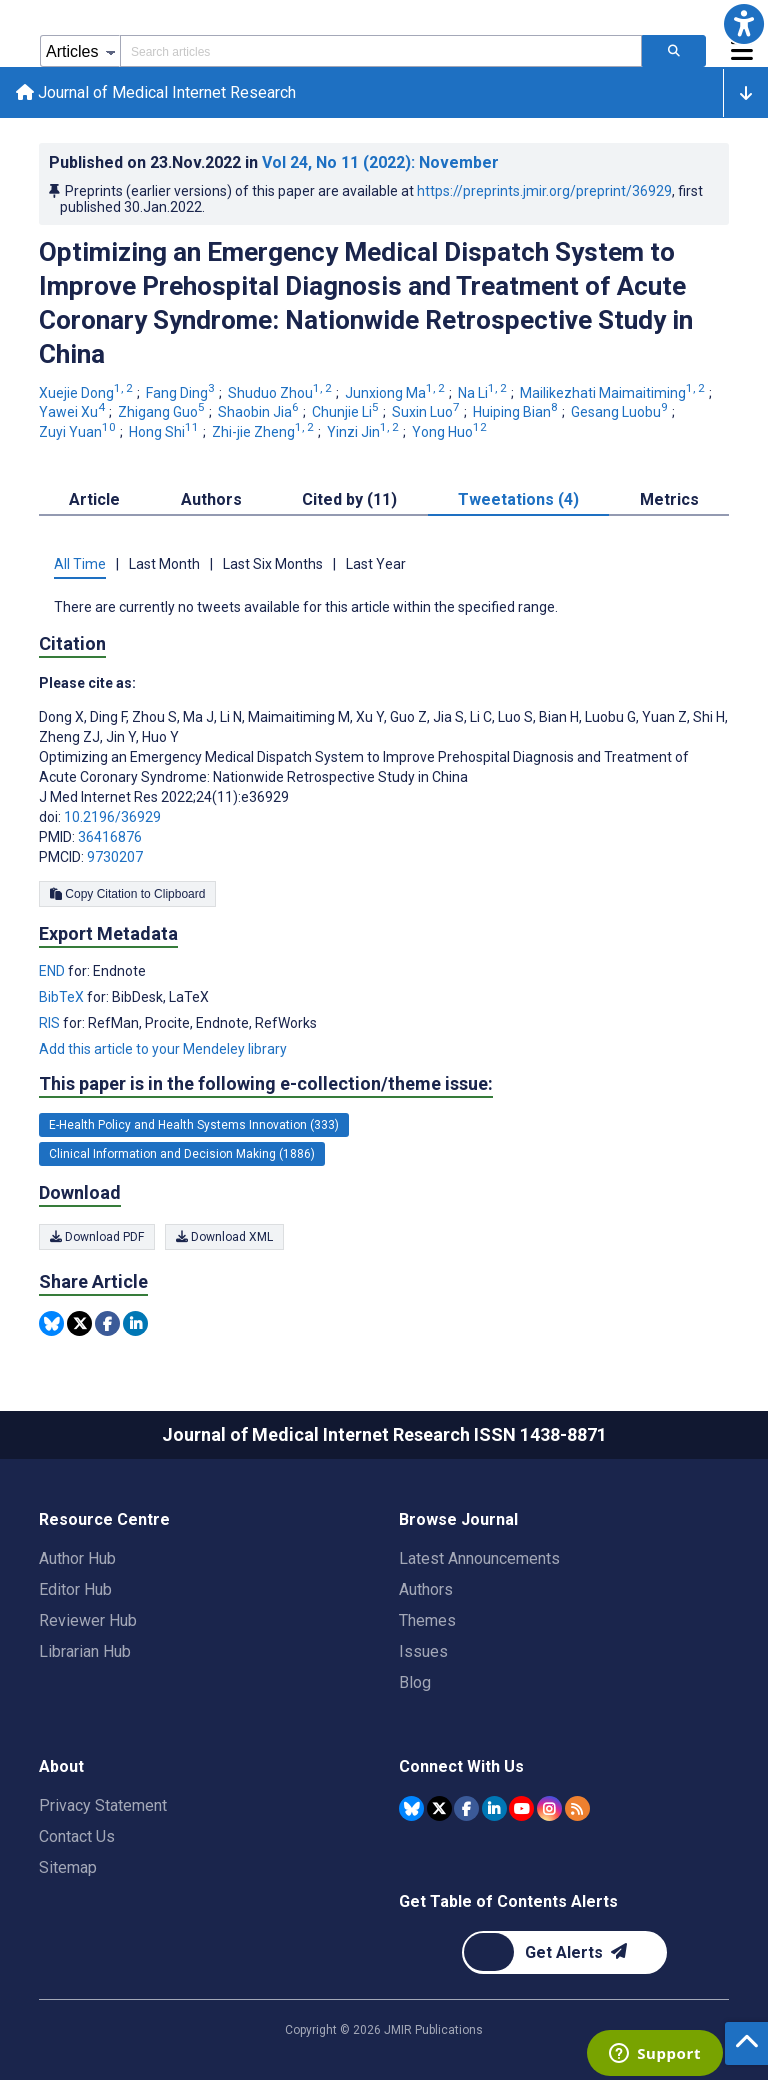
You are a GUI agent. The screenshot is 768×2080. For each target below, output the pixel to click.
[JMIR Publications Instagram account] (549, 1808)
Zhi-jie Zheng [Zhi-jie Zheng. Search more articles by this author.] (264, 432)
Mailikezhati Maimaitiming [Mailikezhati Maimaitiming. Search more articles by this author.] (614, 393)
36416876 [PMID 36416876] (110, 837)
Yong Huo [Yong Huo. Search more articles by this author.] (451, 432)
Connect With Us (461, 1766)
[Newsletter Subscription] (564, 1952)
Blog (415, 1682)
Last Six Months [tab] (273, 564)
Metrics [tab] (669, 499)
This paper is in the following (266, 1084)
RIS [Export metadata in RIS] (51, 1023)
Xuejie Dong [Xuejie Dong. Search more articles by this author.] (87, 393)
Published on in (274, 162)
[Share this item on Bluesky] (51, 1323)
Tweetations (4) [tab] (518, 499)
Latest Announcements (479, 1558)
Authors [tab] (211, 499)
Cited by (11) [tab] (349, 499)
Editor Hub (75, 1589)
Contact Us (77, 1836)
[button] (744, 24)
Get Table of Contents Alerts (508, 1901)
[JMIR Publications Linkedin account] (494, 1808)
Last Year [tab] (376, 564)
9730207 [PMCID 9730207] (115, 857)
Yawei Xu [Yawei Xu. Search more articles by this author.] (73, 412)
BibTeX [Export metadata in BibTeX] (63, 997)
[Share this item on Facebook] (107, 1323)
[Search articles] (674, 51)
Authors (426, 1589)
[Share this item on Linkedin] (135, 1323)
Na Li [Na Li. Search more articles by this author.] (484, 393)
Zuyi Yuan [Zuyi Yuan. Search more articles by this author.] (79, 432)
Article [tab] (94, 499)
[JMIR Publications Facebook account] (466, 1808)
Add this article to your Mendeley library (163, 1049)
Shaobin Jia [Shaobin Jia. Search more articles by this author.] (260, 412)
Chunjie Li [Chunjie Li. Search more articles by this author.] (347, 412)
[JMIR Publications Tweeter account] (439, 1808)
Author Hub (77, 1558)
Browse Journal (458, 1519)
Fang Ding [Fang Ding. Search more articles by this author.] (182, 393)
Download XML (224, 1237)
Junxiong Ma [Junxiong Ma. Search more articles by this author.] (396, 393)
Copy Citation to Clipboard (127, 894)
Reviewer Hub (88, 1620)
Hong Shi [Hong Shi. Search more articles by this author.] (165, 432)
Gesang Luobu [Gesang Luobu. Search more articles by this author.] (621, 412)
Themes (427, 1620)
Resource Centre (104, 1519)
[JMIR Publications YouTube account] (521, 1808)
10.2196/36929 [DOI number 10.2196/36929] (112, 817)
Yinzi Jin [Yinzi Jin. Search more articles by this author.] (364, 432)
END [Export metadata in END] (53, 971)
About (61, 1766)
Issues (423, 1651)
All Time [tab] (80, 564)
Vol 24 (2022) (380, 162)
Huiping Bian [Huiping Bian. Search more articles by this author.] (517, 412)
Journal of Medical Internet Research (156, 92)
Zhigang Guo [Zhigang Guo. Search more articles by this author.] (163, 412)
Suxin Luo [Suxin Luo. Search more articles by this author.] (427, 412)
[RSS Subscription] (577, 1808)
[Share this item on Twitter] (79, 1323)
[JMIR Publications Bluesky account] (411, 1808)
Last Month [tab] (164, 564)
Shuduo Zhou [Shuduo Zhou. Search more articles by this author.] (281, 393)
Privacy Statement (103, 1805)
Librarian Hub (85, 1651)
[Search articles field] (381, 51)
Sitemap (68, 1867)
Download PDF (97, 1237)
